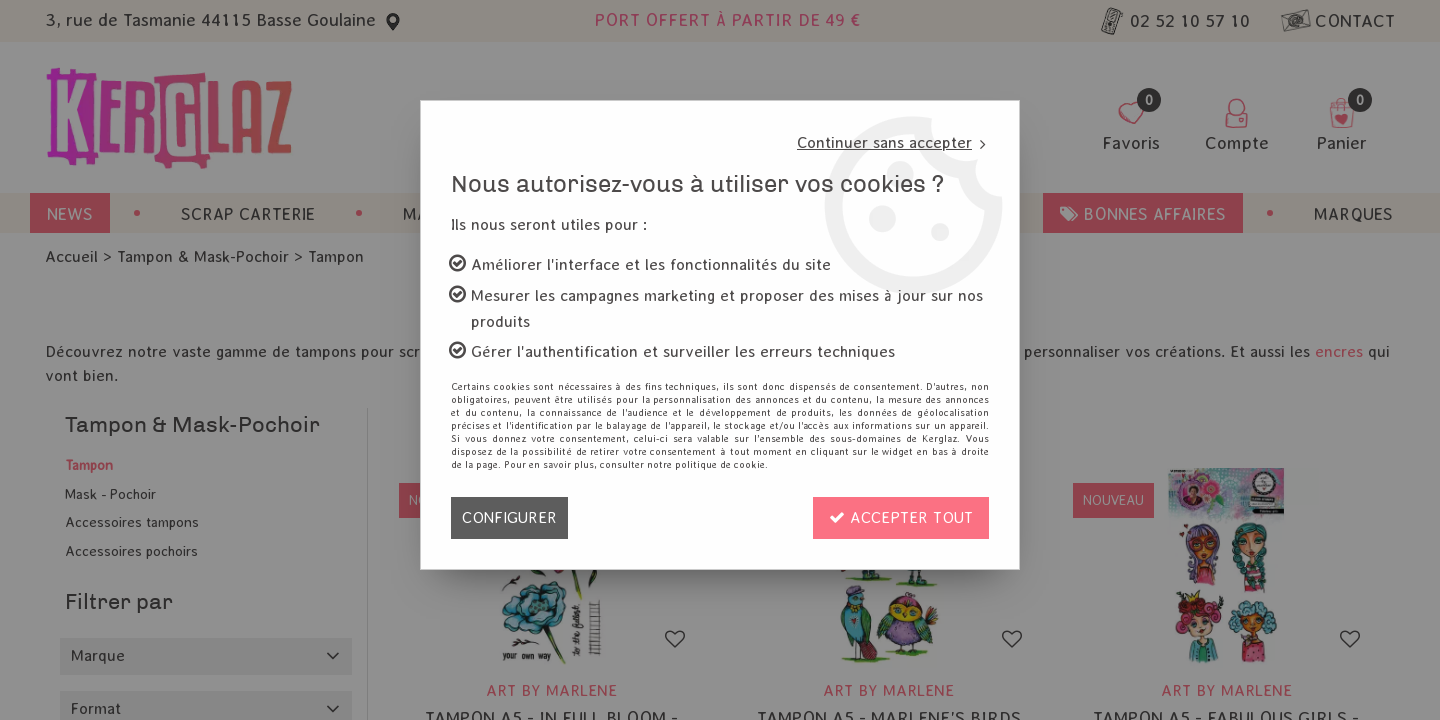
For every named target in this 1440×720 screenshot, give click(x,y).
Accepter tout (901, 517)
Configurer (509, 517)
